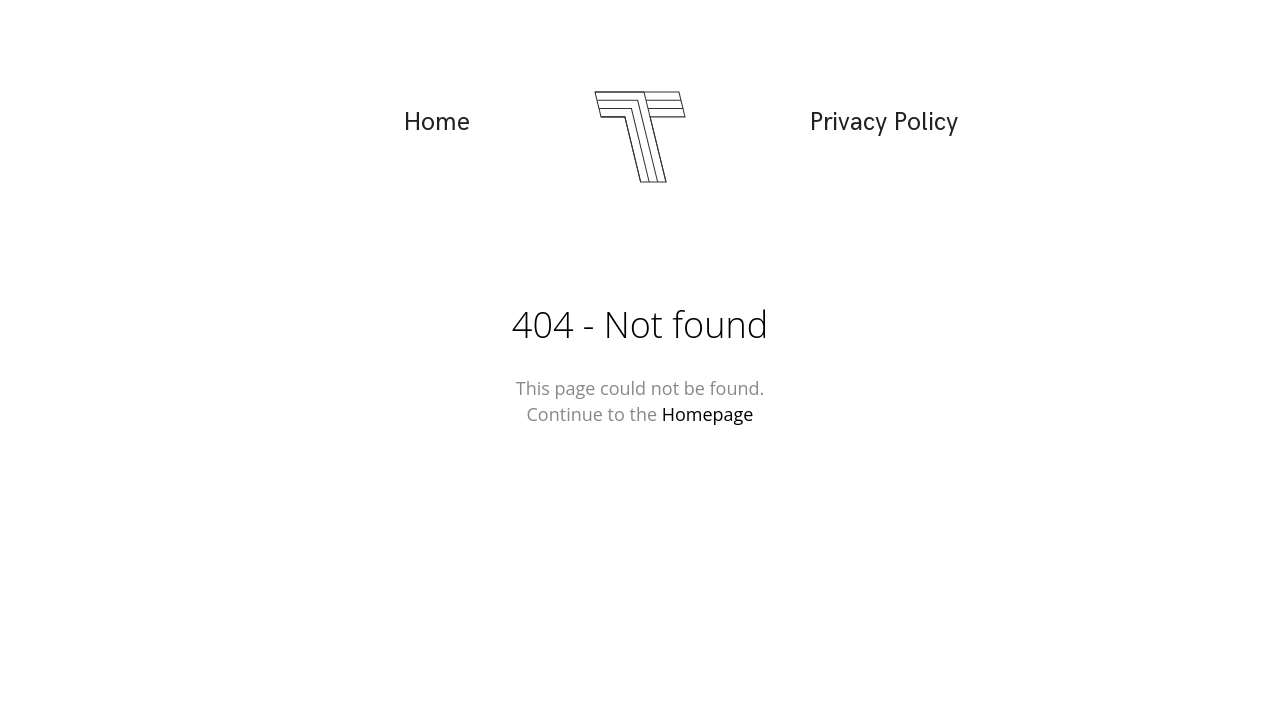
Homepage (708, 414)
